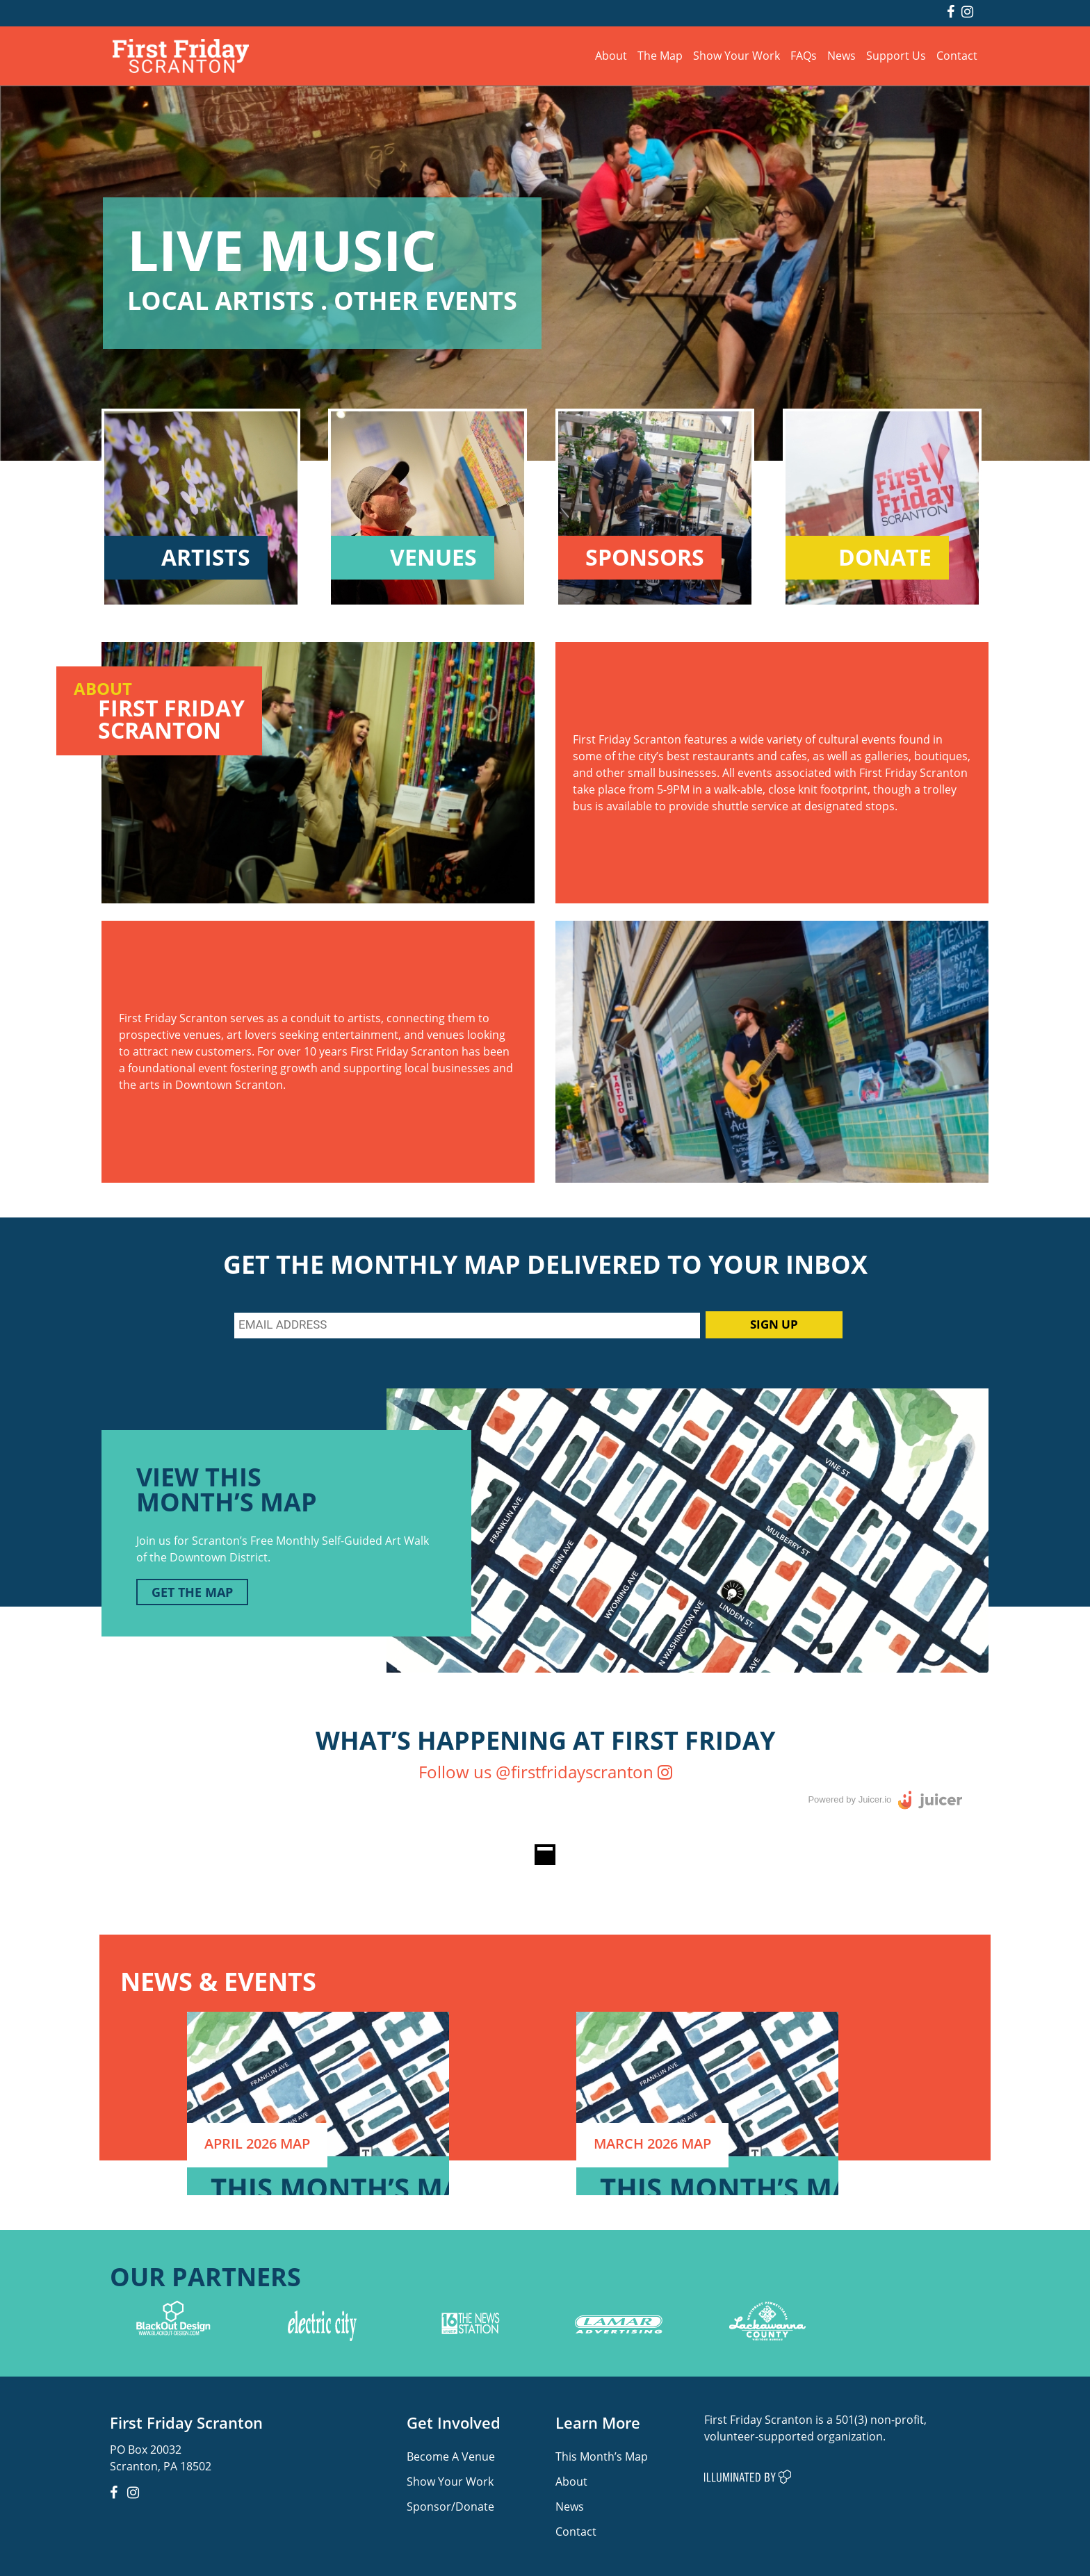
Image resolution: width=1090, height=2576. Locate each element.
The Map (660, 55)
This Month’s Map (601, 2456)
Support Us (896, 55)
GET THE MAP (192, 1592)
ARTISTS (205, 557)
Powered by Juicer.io (849, 1799)
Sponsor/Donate (450, 2506)
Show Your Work (736, 55)
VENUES (433, 557)
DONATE (885, 557)
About (611, 55)
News (841, 55)
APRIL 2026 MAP (257, 2143)
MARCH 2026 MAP (652, 2143)
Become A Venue (451, 2456)
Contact (956, 55)
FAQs (803, 55)
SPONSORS (644, 557)
